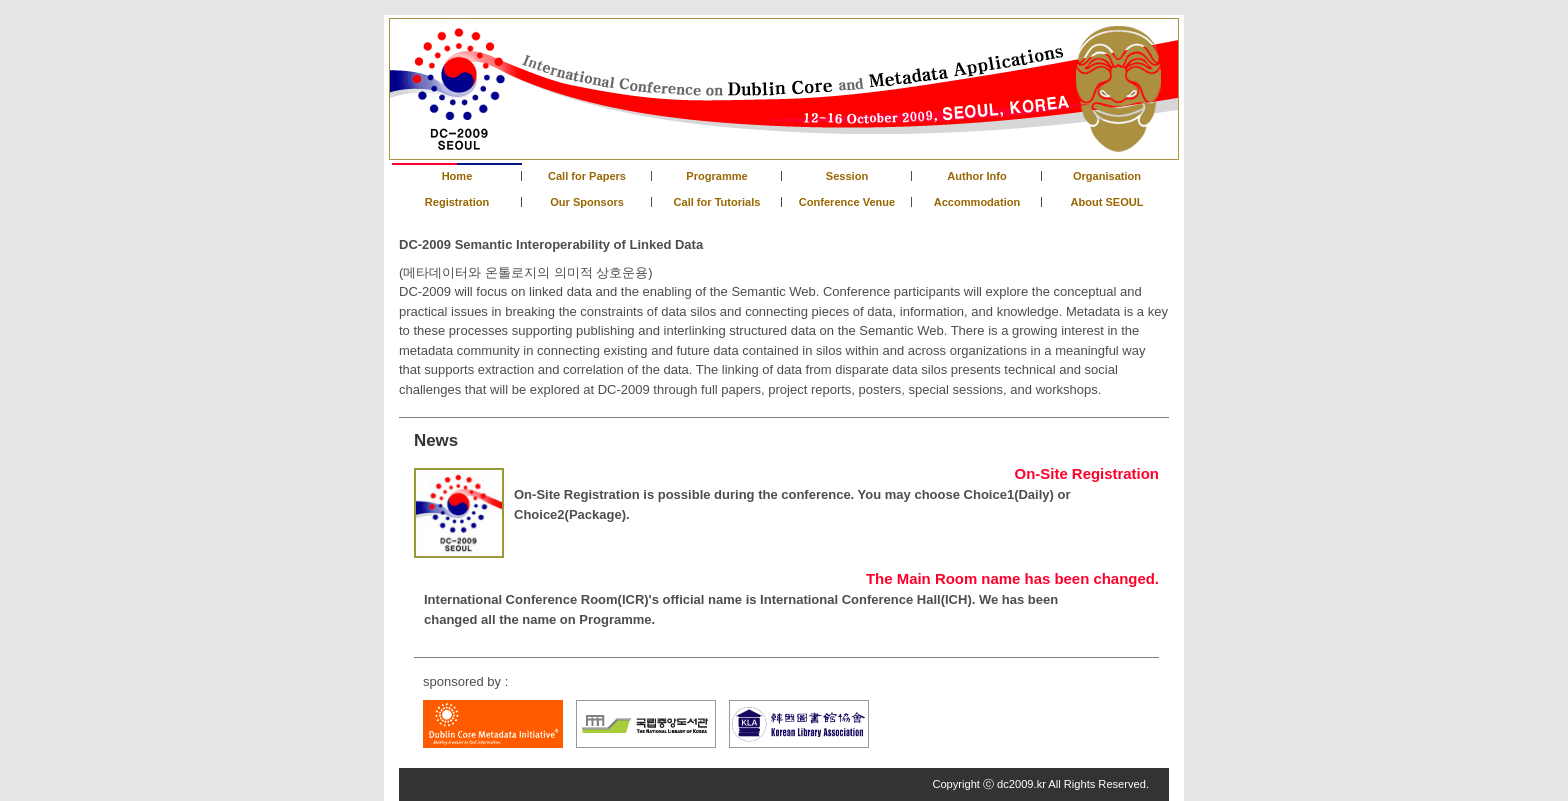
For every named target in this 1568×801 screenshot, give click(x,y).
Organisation (1107, 176)
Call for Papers (587, 176)
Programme (716, 176)
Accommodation (977, 202)
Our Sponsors (587, 202)
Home (457, 176)
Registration (457, 202)
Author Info (977, 176)
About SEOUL (1106, 202)
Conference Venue (847, 202)
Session (847, 176)
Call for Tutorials (717, 202)
